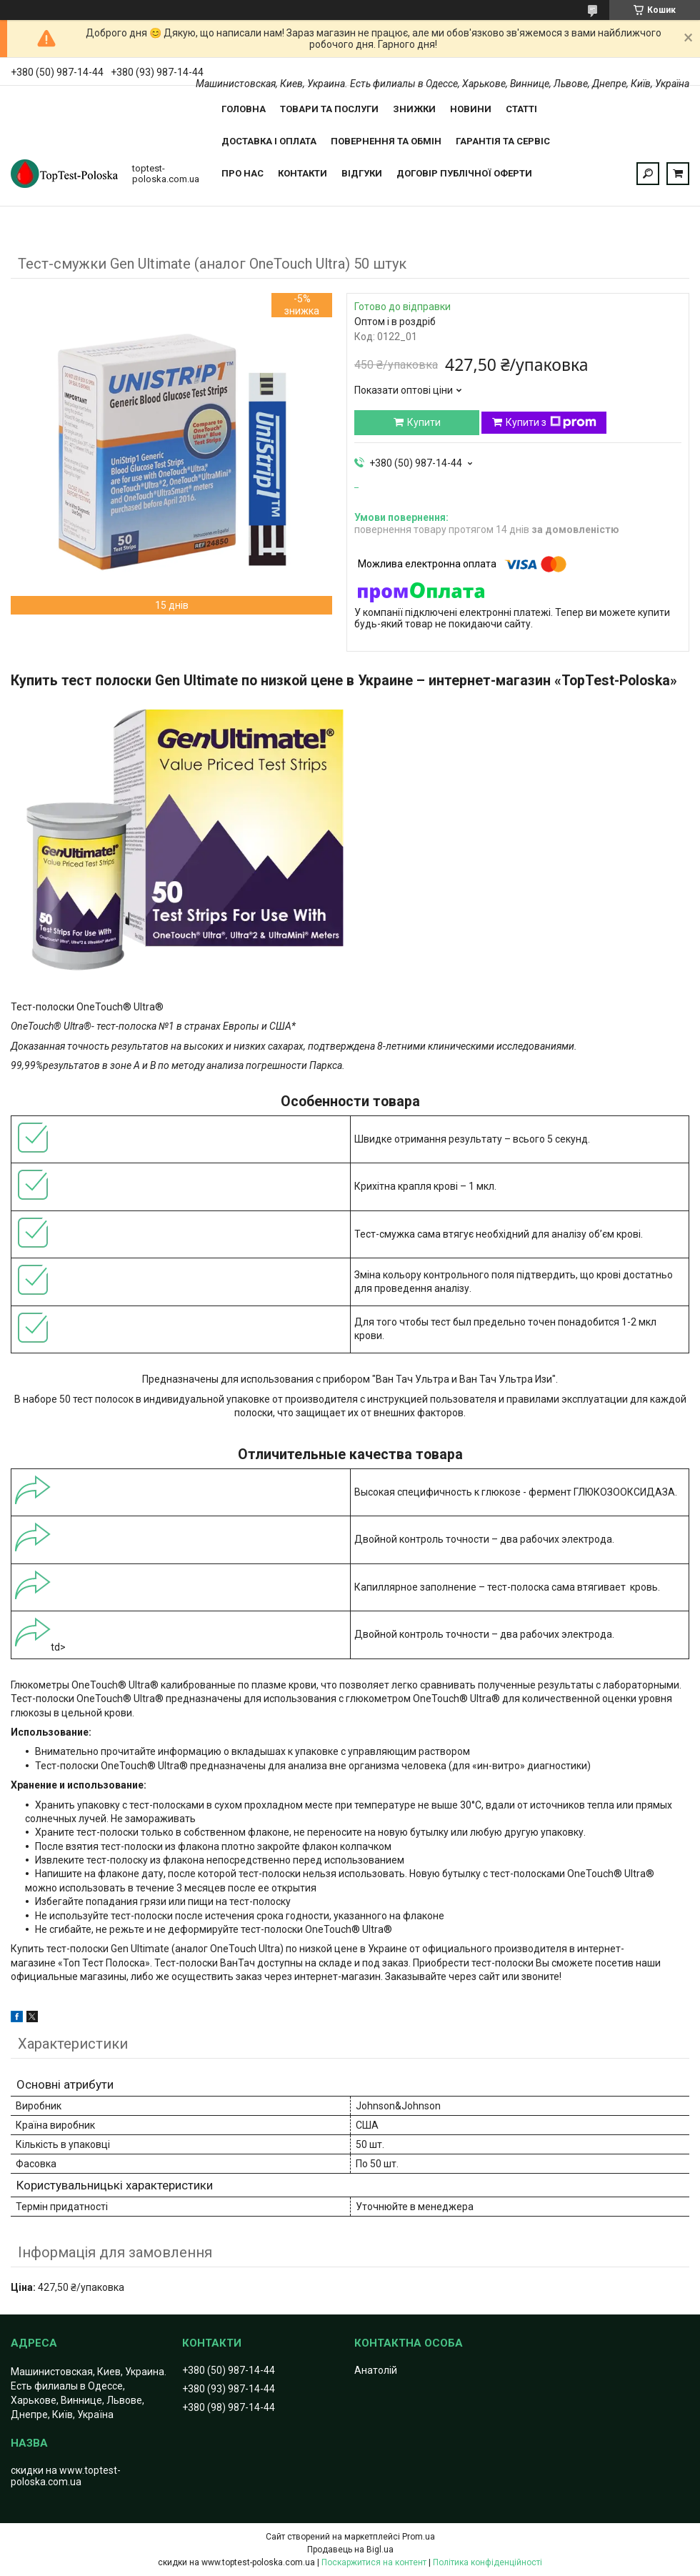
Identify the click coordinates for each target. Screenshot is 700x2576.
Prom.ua (418, 2537)
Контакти (302, 173)
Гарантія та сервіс (503, 141)
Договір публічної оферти (464, 173)
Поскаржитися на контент (373, 2562)
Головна (243, 109)
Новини (470, 109)
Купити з (551, 422)
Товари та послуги (329, 109)
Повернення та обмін (386, 141)
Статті (521, 109)
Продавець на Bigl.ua (350, 2550)
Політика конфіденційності (487, 2562)
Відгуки (361, 173)
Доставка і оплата (268, 141)
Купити (424, 422)
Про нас (242, 173)
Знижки (414, 109)
